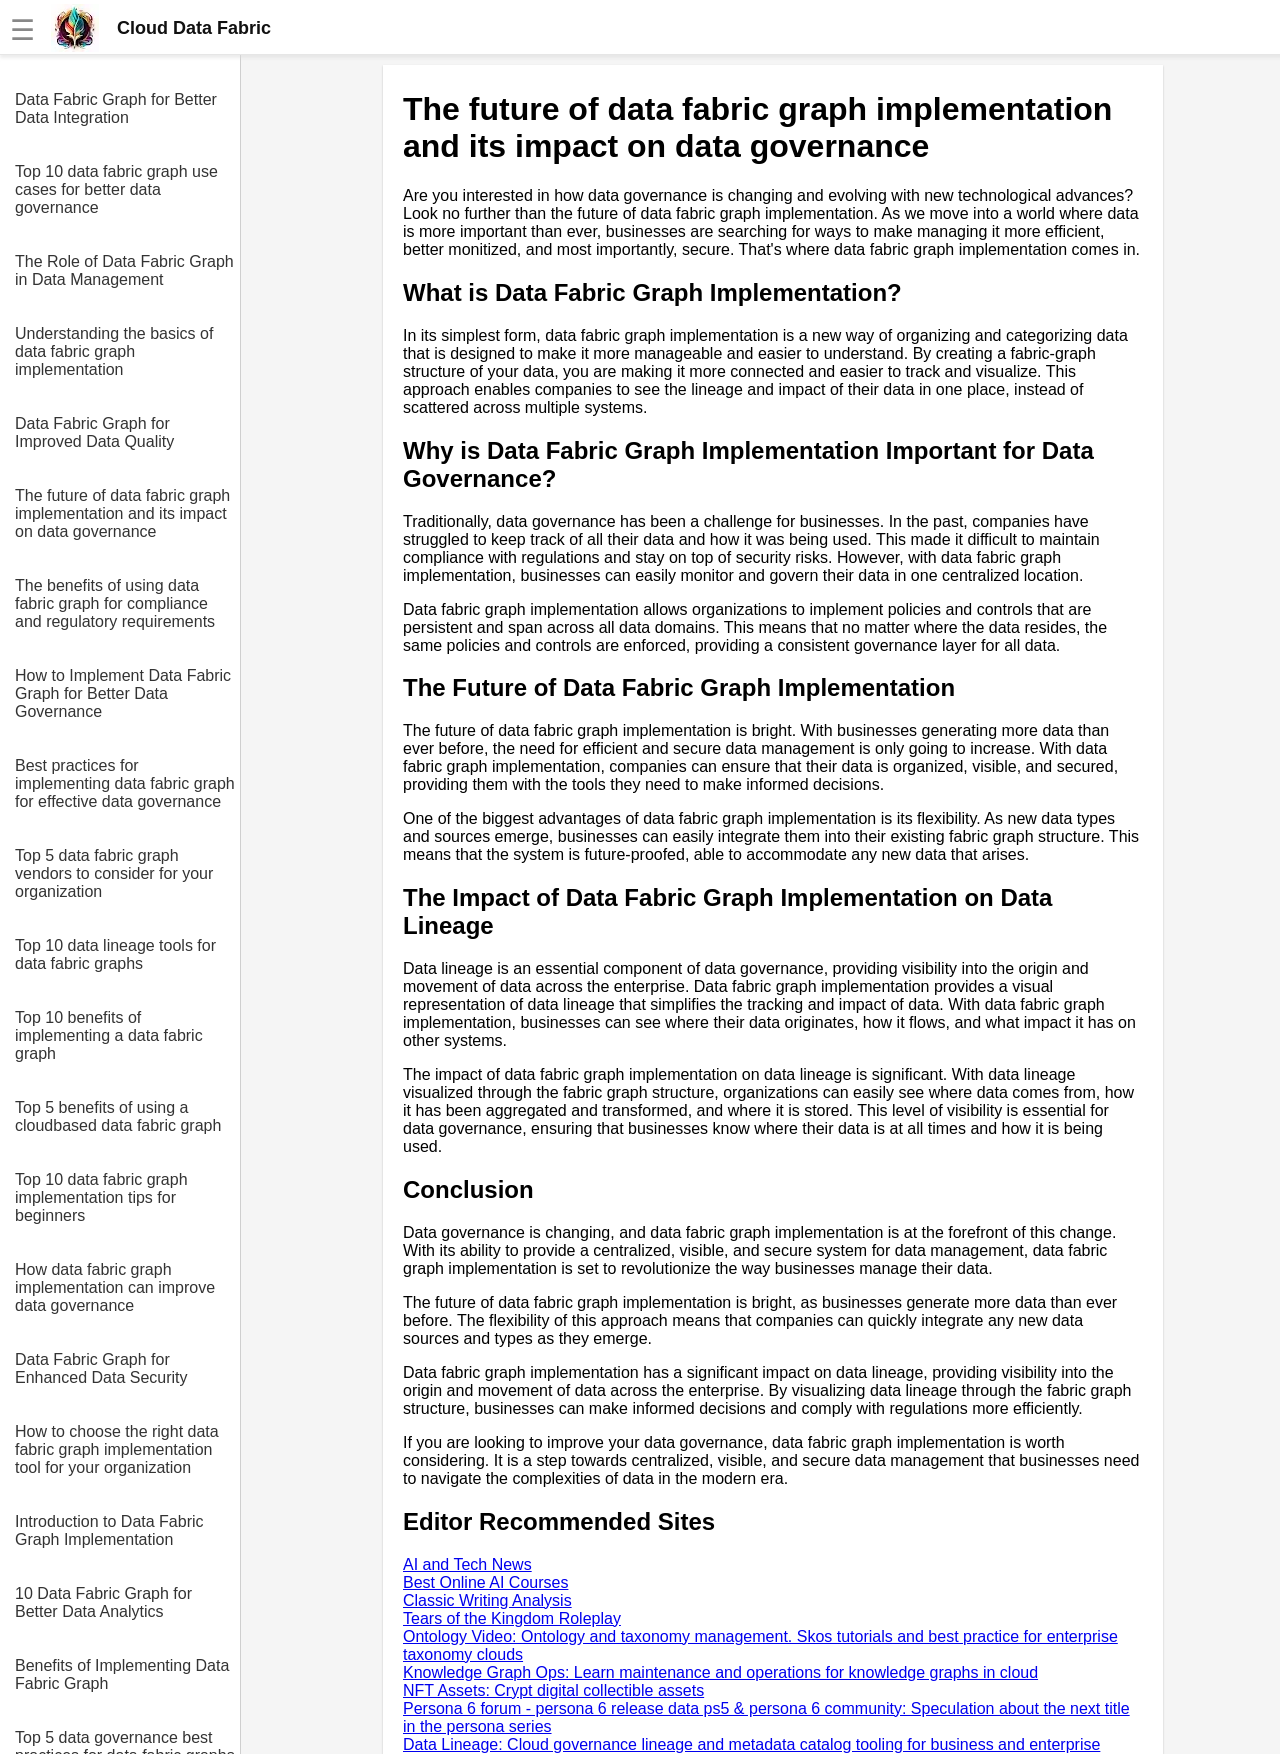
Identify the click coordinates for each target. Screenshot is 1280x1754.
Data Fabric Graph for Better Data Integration (116, 108)
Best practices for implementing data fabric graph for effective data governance (125, 783)
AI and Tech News (467, 1564)
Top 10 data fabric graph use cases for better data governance (116, 189)
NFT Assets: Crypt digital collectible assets (553, 1690)
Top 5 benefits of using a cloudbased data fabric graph (118, 1116)
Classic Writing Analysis (487, 1600)
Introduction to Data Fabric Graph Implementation (109, 1530)
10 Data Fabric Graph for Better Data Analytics (103, 1602)
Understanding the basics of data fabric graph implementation (114, 351)
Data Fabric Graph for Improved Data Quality (94, 432)
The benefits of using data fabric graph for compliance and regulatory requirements (115, 603)
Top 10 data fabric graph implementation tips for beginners (101, 1197)
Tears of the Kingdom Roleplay (512, 1618)
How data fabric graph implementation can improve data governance (115, 1287)
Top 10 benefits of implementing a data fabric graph (109, 1035)
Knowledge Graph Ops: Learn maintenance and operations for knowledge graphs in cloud (720, 1672)
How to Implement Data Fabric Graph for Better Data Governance (123, 693)
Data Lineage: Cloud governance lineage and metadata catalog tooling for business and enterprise (751, 1744)
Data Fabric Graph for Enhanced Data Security (101, 1368)
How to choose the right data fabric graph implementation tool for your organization (117, 1449)
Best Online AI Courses (485, 1582)
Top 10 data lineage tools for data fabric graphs (115, 954)
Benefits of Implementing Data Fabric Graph (122, 1674)
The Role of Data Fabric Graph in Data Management (124, 270)
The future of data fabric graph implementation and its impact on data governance (122, 513)
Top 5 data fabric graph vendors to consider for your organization (114, 873)
